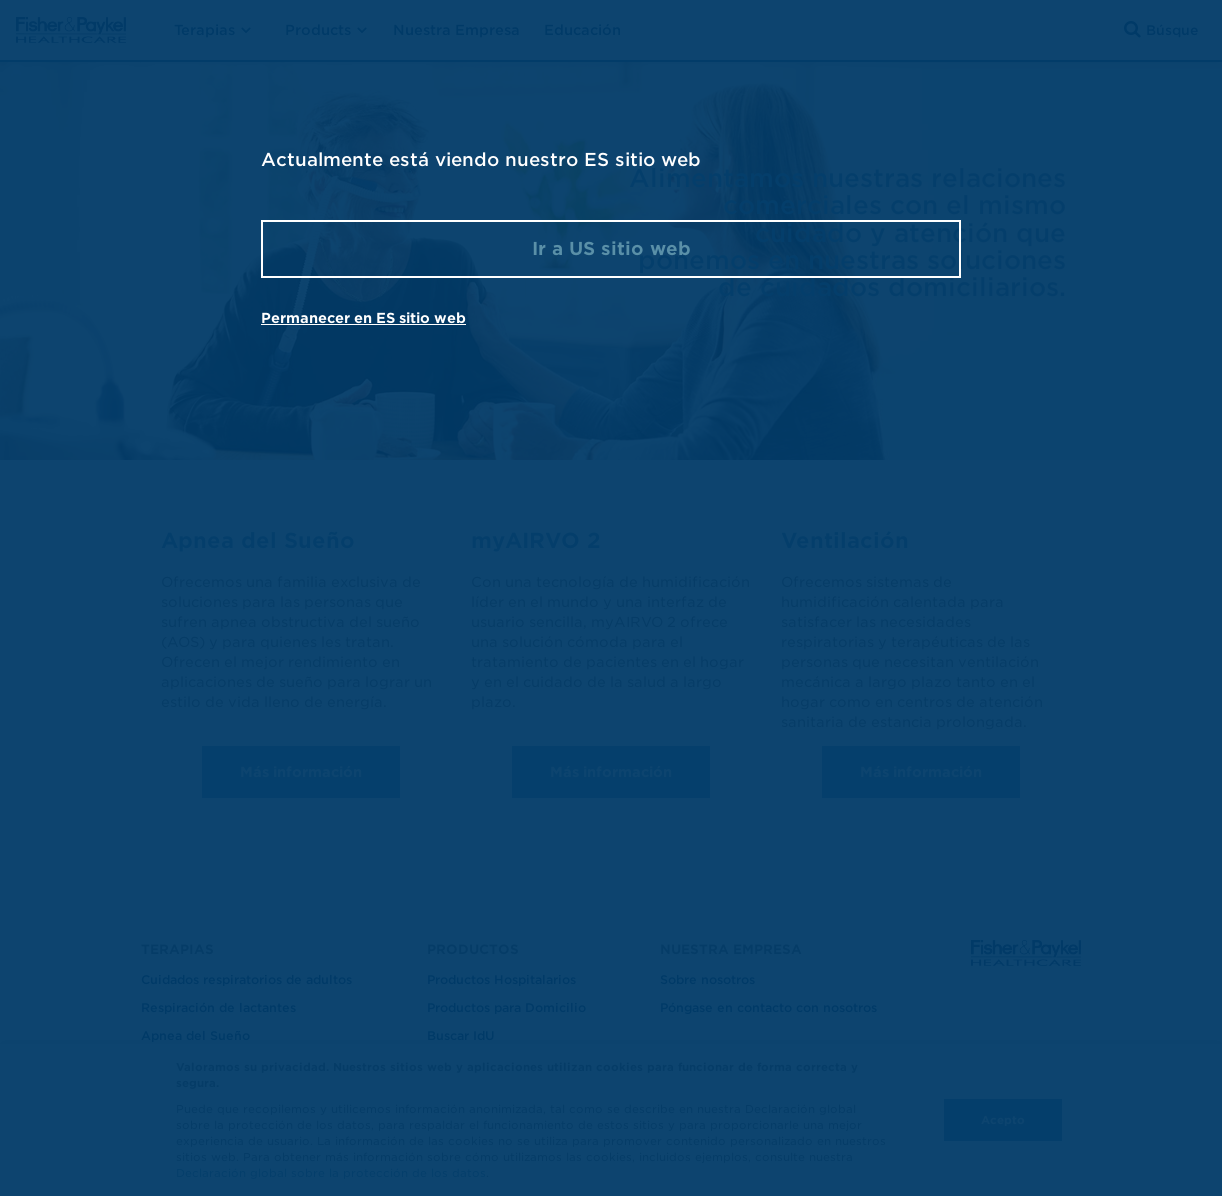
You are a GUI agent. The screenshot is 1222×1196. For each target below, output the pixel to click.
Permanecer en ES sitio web (363, 318)
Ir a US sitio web (611, 248)
